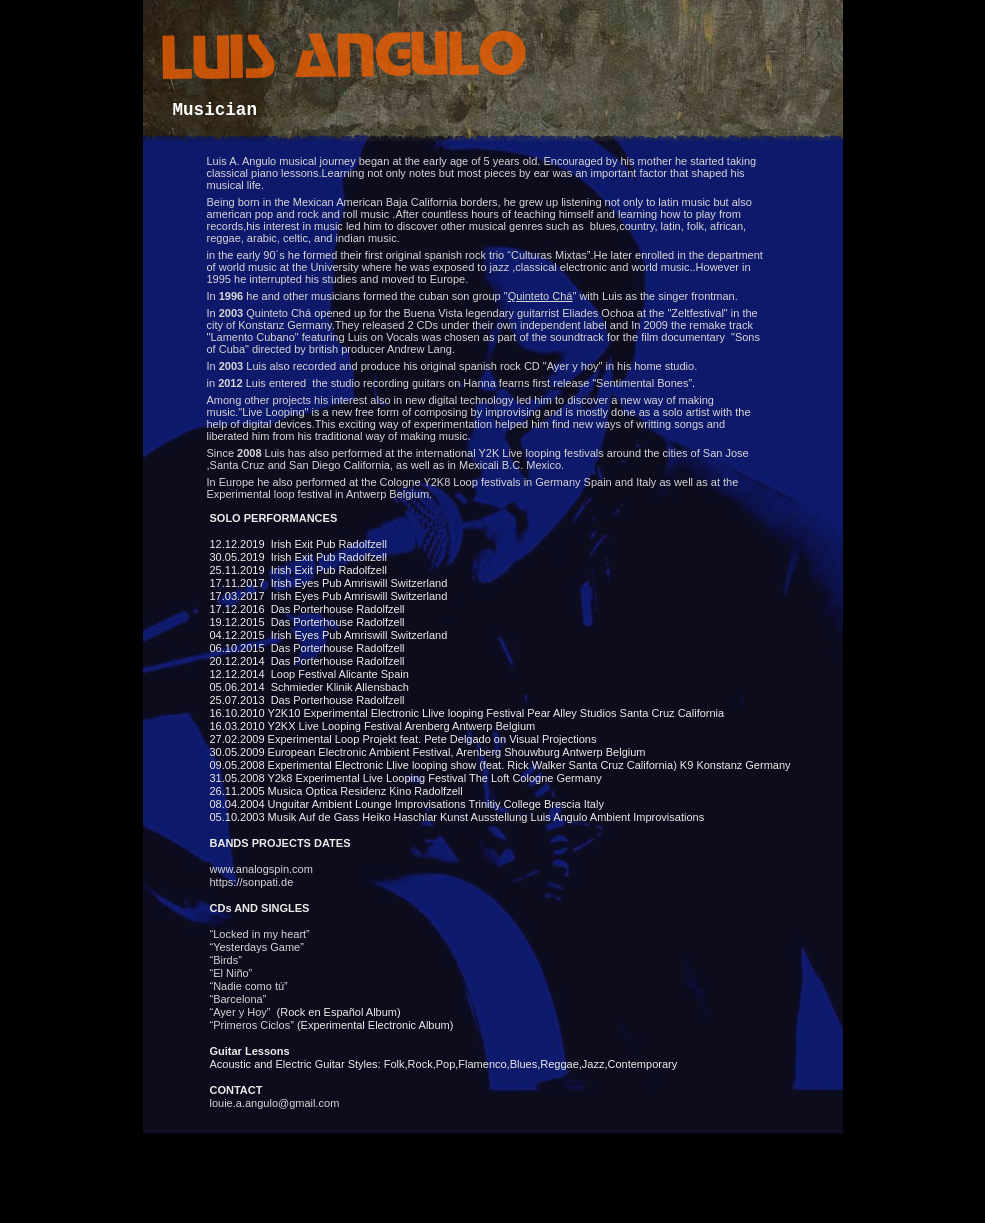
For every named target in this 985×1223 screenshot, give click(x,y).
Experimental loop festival (269, 494)
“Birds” (237, 960)
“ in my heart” (260, 934)
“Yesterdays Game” (257, 947)
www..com (261, 869)
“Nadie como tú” (250, 986)
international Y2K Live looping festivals (510, 453)
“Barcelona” (241, 999)
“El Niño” (233, 973)
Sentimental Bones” (644, 383)
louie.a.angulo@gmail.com (275, 1103)
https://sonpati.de (252, 882)
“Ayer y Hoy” (243, 1012)
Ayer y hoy (573, 366)
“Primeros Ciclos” (253, 1025)
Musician (215, 110)
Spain (598, 482)
